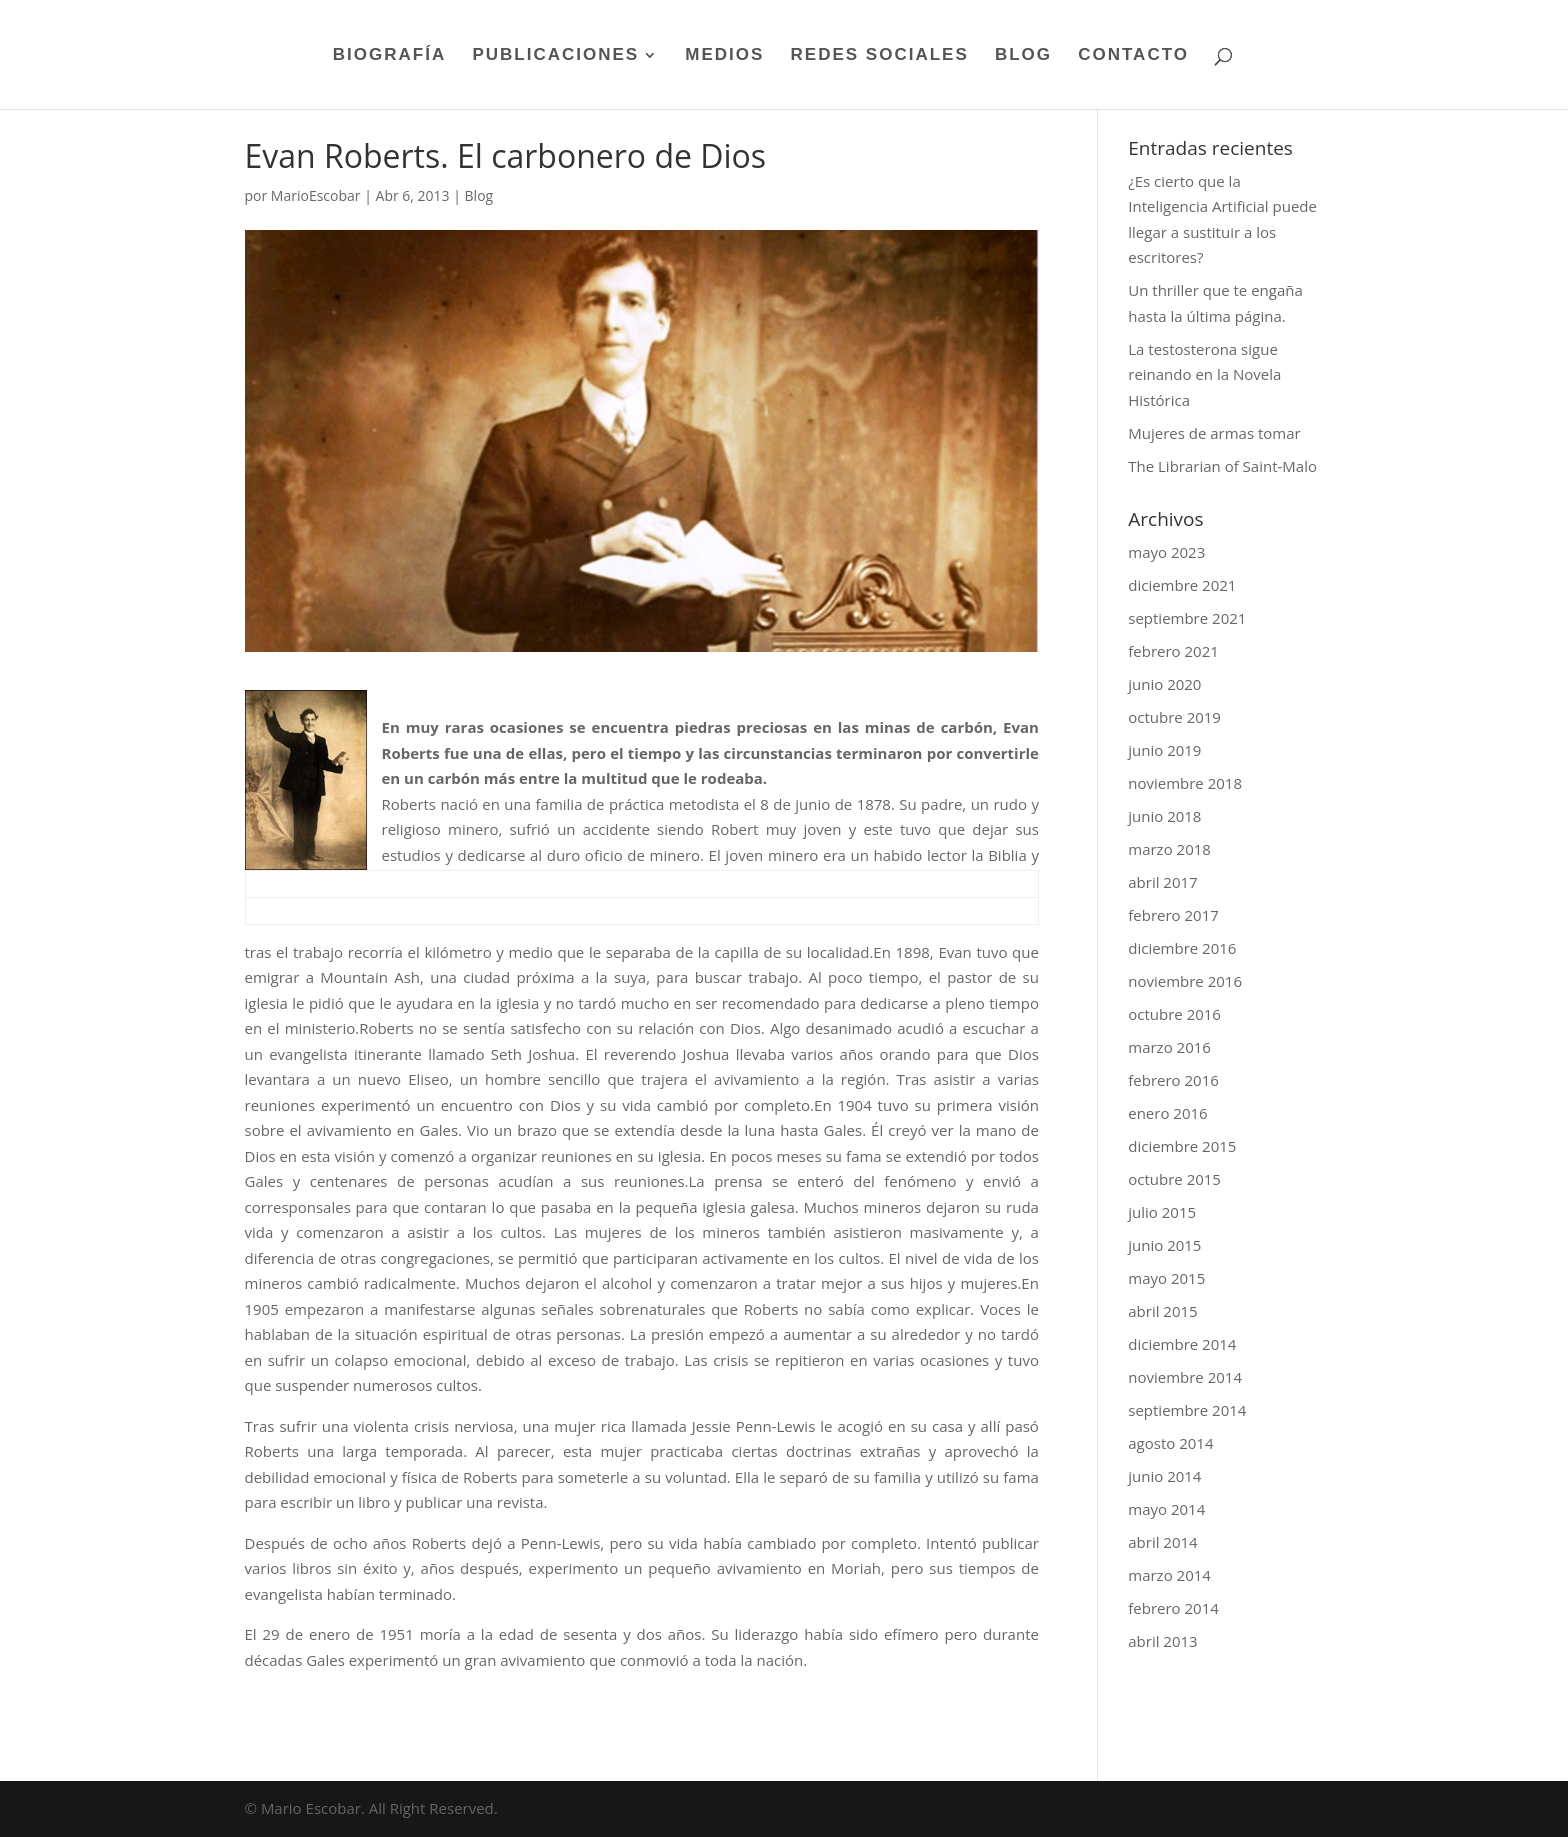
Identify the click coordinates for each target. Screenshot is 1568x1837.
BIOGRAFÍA (389, 56)
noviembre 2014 (1185, 1377)
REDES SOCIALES (880, 56)
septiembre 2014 (1187, 1410)
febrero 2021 (1173, 651)
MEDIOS (724, 56)
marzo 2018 (1169, 849)
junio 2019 (1164, 750)
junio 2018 (1164, 816)
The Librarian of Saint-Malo (1222, 466)
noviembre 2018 (1185, 783)
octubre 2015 (1174, 1179)
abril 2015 (1162, 1311)
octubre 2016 (1174, 1014)
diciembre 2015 (1182, 1146)
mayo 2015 (1166, 1278)
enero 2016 (1167, 1113)
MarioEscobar (316, 195)
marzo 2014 (1169, 1575)
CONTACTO (1133, 56)
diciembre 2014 (1182, 1344)
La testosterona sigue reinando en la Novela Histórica (1204, 374)
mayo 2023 (1166, 552)
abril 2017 (1162, 882)
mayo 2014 (1166, 1509)
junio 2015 (1164, 1245)
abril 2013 (1162, 1641)
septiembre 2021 (1187, 618)
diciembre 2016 (1182, 948)
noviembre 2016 (1185, 981)
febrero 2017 (1173, 915)
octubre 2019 (1174, 717)
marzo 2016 (1169, 1047)
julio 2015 (1162, 1212)
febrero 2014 (1173, 1608)
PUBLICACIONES (555, 56)
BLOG (1023, 56)
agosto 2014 (1170, 1443)
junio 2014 (1164, 1476)
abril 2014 (1162, 1542)
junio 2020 (1164, 684)
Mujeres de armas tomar (1214, 433)
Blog (479, 195)
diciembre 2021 (1182, 585)
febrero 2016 (1173, 1080)
